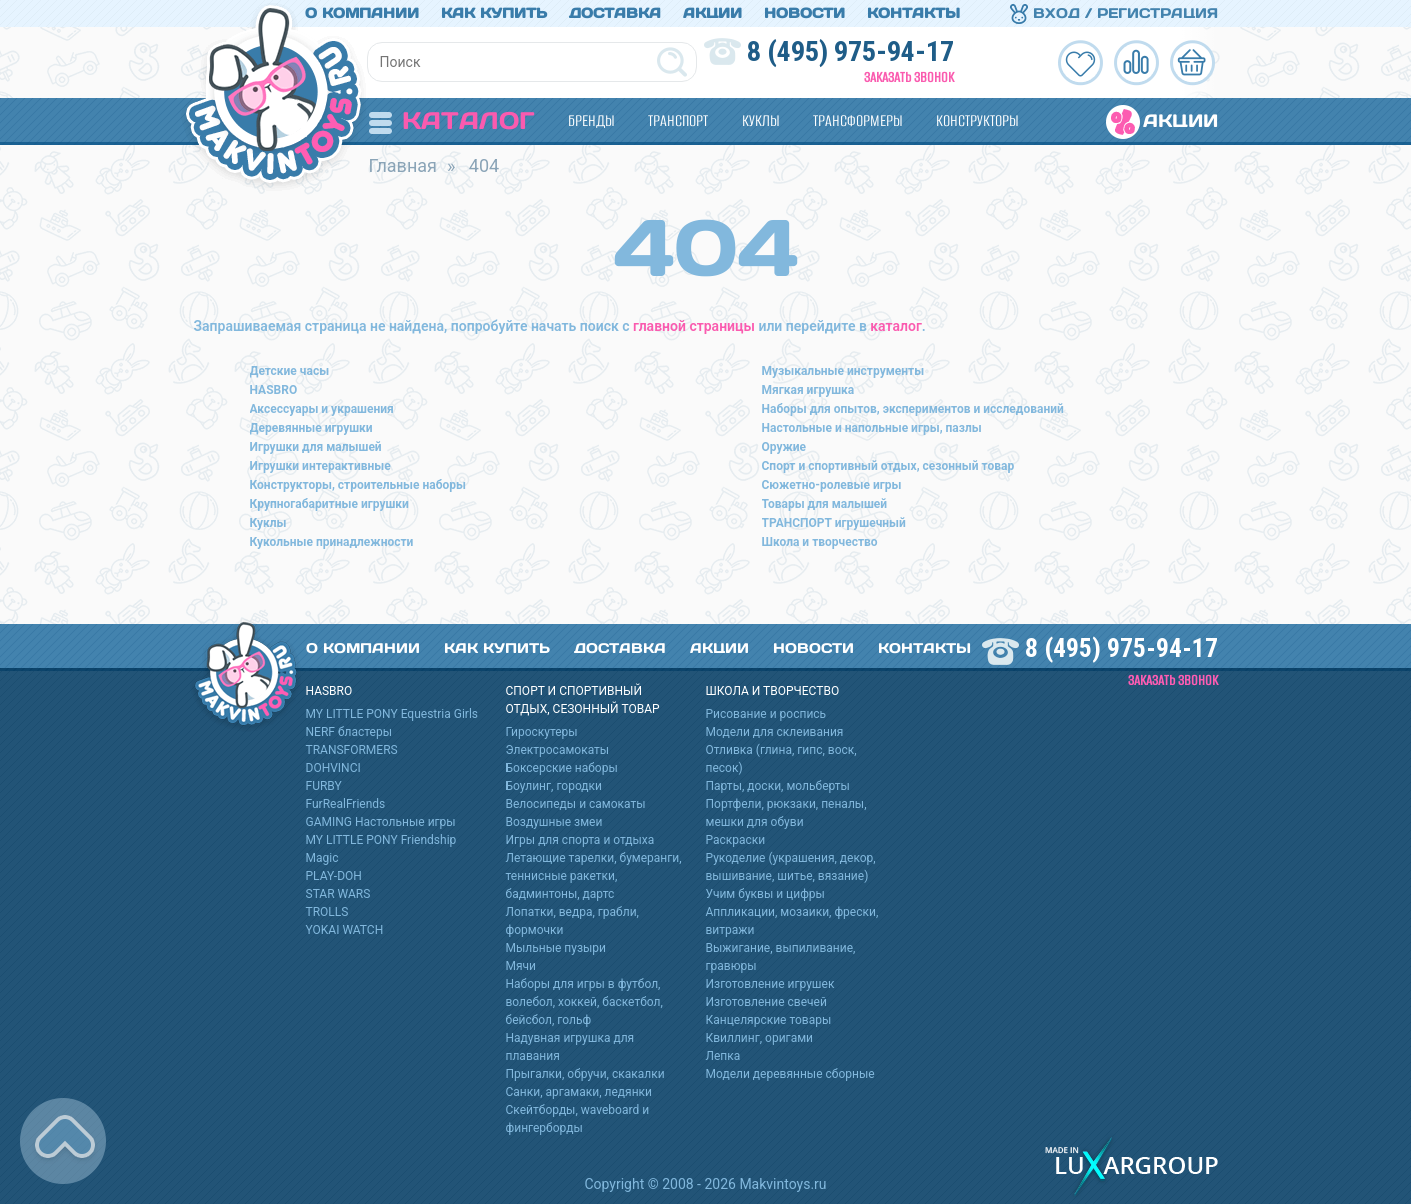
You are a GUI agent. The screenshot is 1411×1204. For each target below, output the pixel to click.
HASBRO (274, 390)
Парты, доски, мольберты (778, 786)
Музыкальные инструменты (843, 371)
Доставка (615, 13)
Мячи (521, 966)
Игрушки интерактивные (320, 466)
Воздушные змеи (554, 822)
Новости (804, 13)
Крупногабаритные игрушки (329, 504)
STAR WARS (338, 894)
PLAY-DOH (334, 876)
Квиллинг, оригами (760, 1038)
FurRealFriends (346, 804)
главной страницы (694, 326)
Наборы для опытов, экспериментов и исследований (913, 409)
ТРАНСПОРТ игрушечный (834, 523)
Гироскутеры (542, 732)
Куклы (760, 120)
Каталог (451, 120)
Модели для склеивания (775, 732)
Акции (712, 13)
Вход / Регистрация (1114, 13)
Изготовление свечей (766, 1002)
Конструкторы (977, 120)
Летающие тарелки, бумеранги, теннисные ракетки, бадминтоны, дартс (594, 876)
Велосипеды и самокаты (576, 804)
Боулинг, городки (554, 786)
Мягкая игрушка (808, 390)
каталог (895, 326)
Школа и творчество (820, 542)
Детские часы (290, 371)
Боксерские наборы (562, 768)
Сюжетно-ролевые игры (832, 485)
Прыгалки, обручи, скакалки (585, 1074)
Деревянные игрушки (311, 428)
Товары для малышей (825, 504)
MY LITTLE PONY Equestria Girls (392, 714)
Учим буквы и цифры (765, 894)
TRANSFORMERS (352, 750)
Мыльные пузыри (556, 948)
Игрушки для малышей (316, 447)
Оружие (784, 447)
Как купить (494, 13)
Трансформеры (857, 120)
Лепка (723, 1056)
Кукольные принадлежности (332, 542)
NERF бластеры (349, 732)
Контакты (913, 13)
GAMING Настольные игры (381, 822)
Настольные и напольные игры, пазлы (872, 428)
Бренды (591, 120)
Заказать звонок (909, 77)
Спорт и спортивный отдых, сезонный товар (888, 466)
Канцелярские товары (769, 1020)
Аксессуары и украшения (322, 409)
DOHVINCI (333, 768)
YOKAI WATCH (345, 930)
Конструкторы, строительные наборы (358, 485)
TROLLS (327, 912)
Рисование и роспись (766, 714)
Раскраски (736, 840)
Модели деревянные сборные (790, 1074)
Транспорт (678, 120)
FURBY (324, 786)
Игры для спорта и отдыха (580, 840)
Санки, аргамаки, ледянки (579, 1092)
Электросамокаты (558, 750)
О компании (362, 13)
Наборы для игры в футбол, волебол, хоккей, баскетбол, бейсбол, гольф (584, 1002)
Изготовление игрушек (770, 984)
